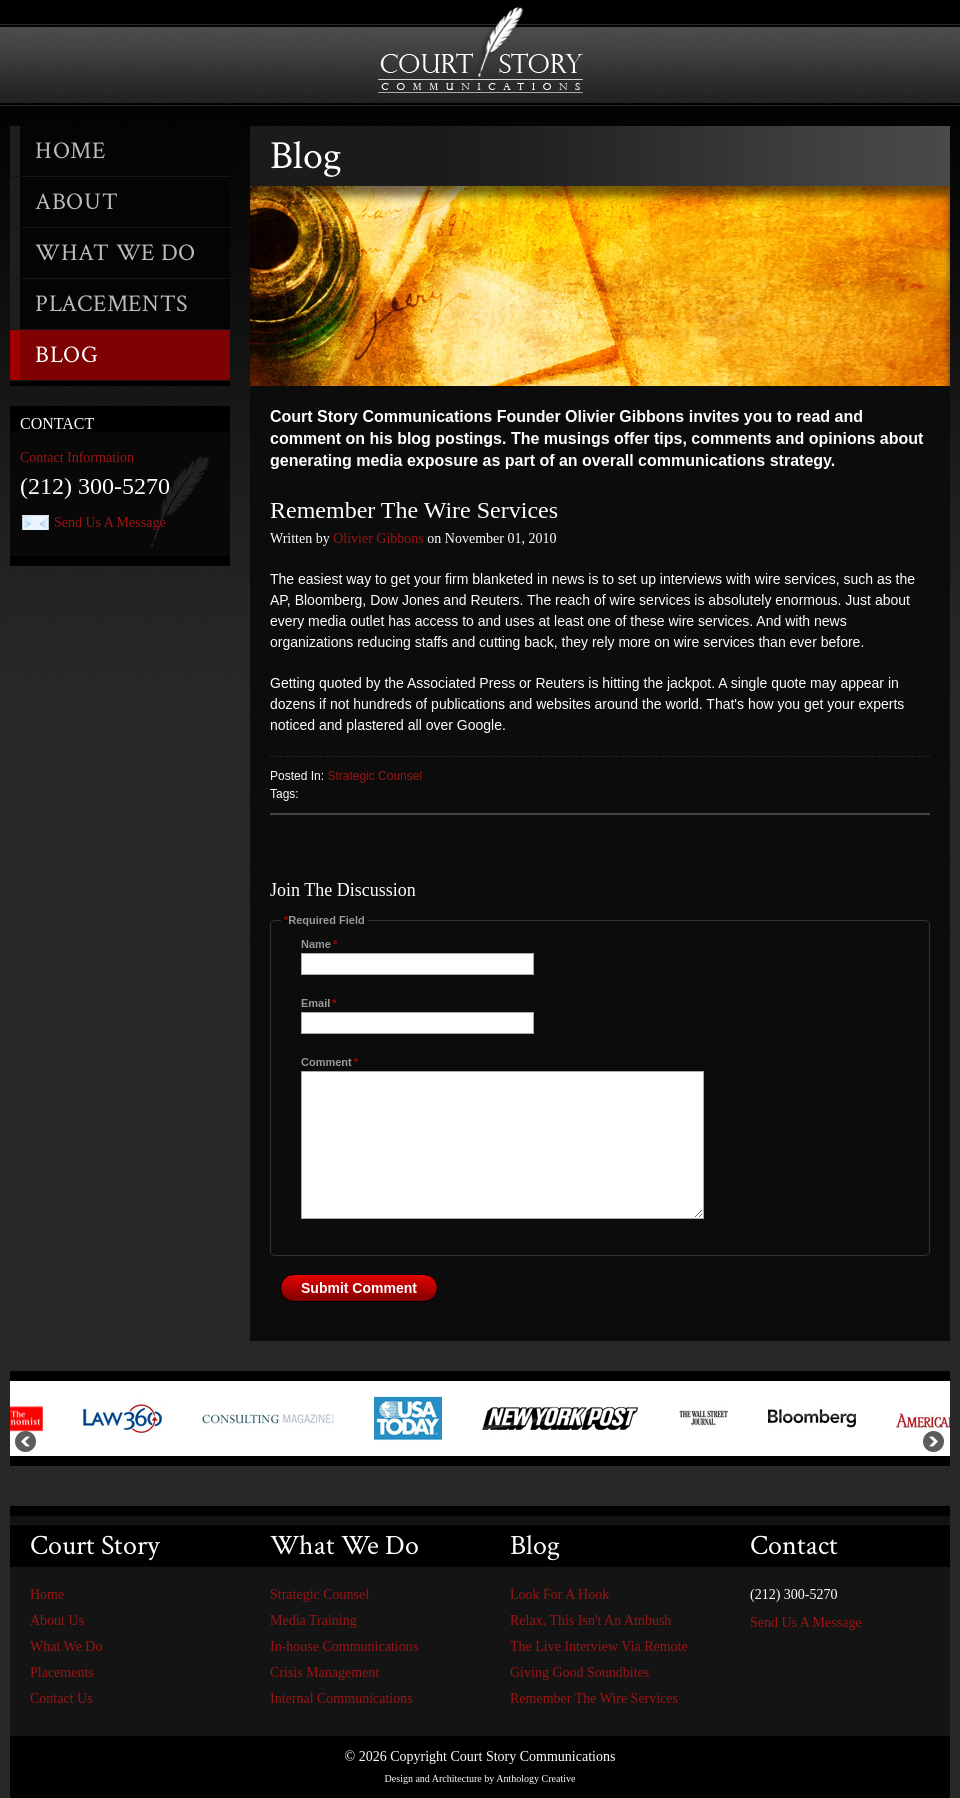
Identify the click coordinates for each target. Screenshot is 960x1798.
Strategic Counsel (374, 776)
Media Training (313, 1620)
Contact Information (77, 457)
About (77, 201)
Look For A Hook (559, 1594)
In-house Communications (344, 1646)
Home (70, 150)
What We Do (115, 252)
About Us (57, 1620)
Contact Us (61, 1698)
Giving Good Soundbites (579, 1672)
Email (319, 1003)
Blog (67, 354)
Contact (57, 423)
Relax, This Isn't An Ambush (590, 1620)
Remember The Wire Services (594, 1698)
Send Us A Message (110, 522)
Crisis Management (324, 1672)
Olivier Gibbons (378, 538)
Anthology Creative (535, 1778)
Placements (112, 303)
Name (319, 944)
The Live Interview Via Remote (599, 1646)
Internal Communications (341, 1698)
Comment (329, 1062)
